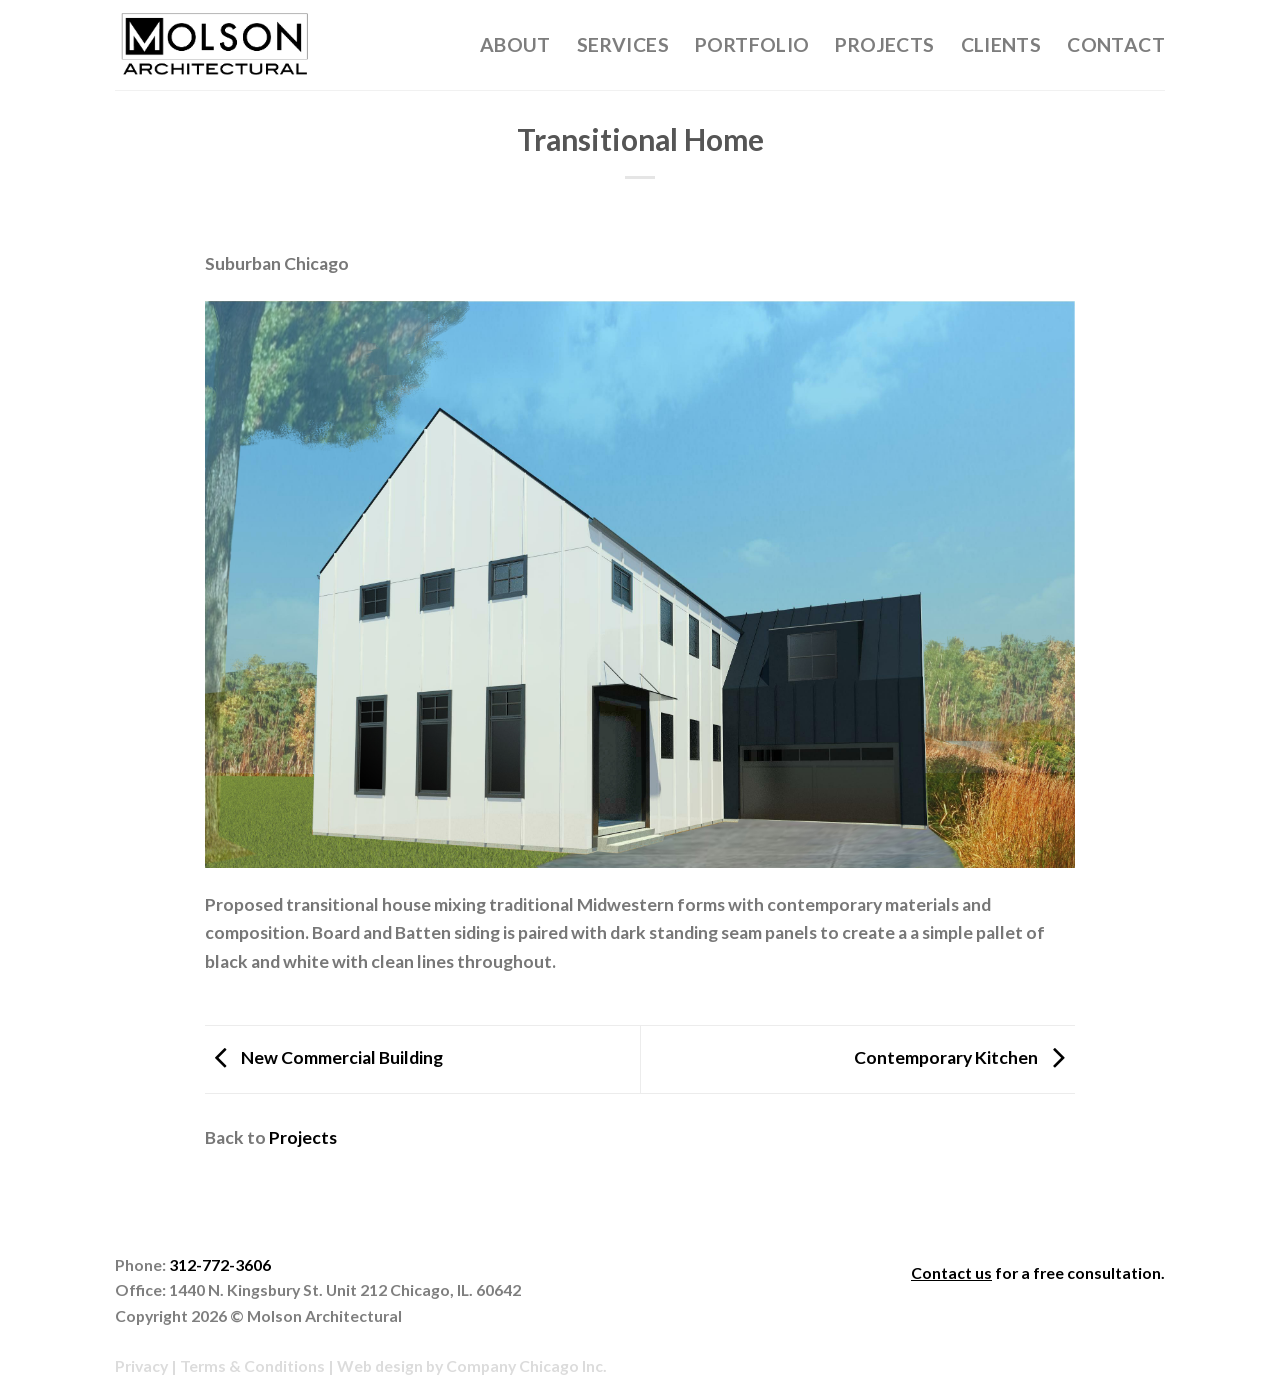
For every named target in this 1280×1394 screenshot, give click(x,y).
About (515, 44)
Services (623, 44)
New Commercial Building (324, 1057)
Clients (1001, 44)
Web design (380, 1365)
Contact (1116, 44)
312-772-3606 (220, 1264)
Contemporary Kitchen (964, 1057)
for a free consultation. (1038, 1272)
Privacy (141, 1365)
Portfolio (752, 44)
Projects (884, 44)
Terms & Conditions (252, 1365)
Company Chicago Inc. (526, 1365)
